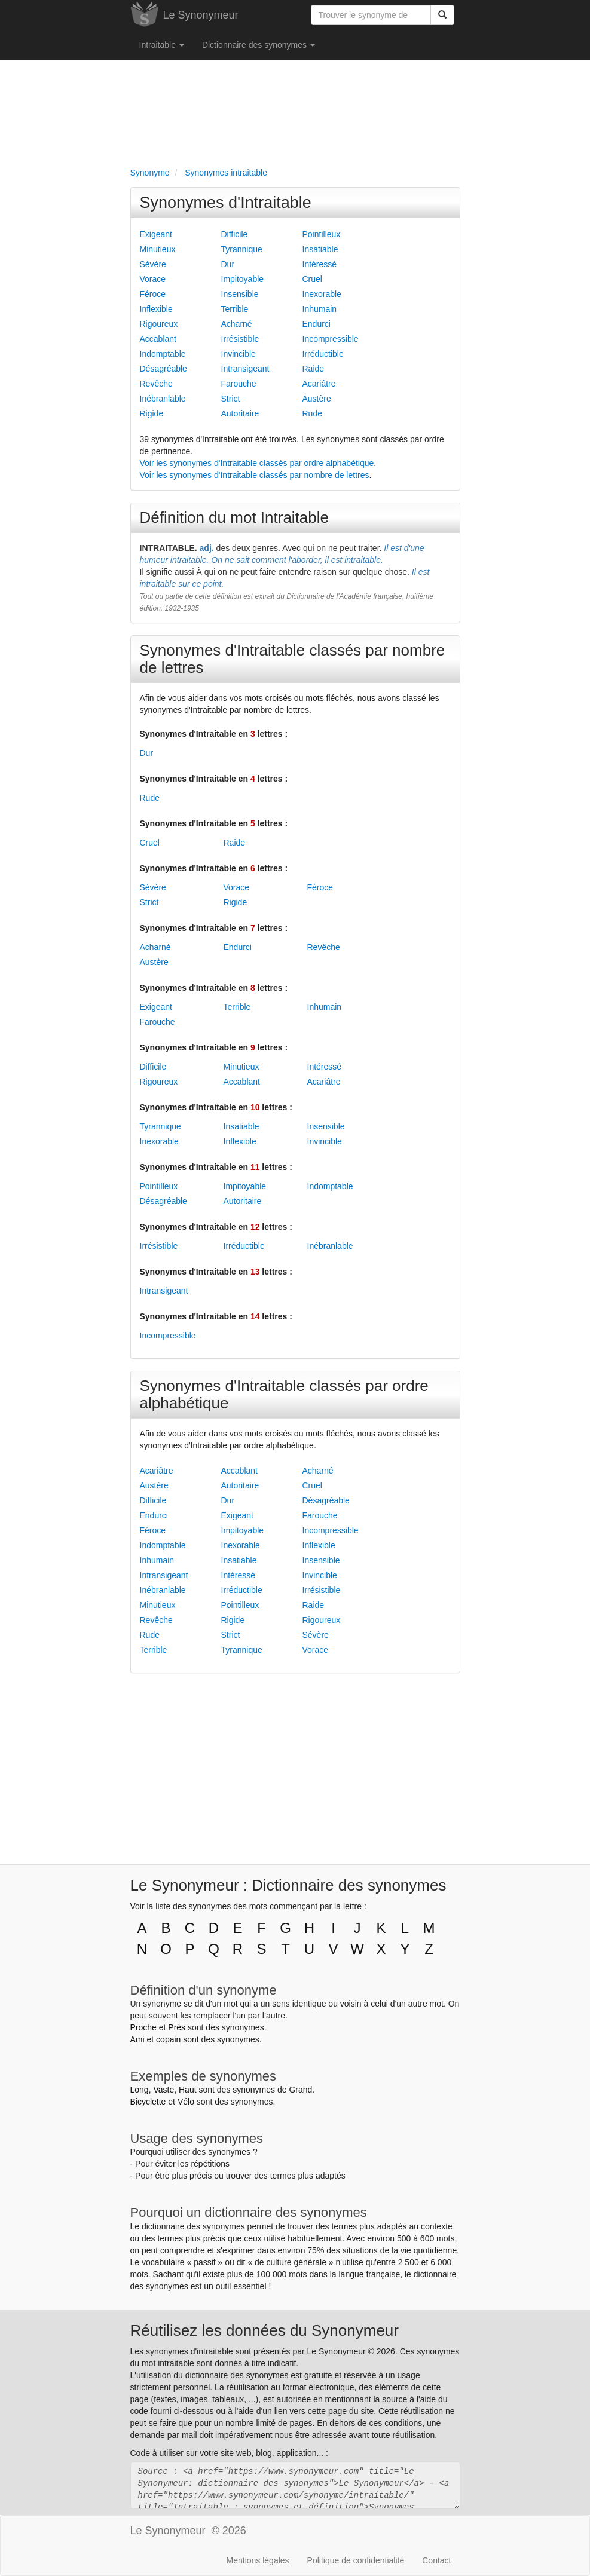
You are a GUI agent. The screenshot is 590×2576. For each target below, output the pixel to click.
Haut (188, 2089)
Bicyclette (148, 2101)
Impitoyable (242, 279)
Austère (316, 398)
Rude (312, 413)
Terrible (235, 309)
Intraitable (161, 45)
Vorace (153, 279)
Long (139, 2089)
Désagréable (163, 368)
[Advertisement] (295, 111)
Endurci (316, 324)
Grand (300, 2089)
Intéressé (319, 264)
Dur (228, 264)
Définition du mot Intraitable (234, 517)
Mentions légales (258, 2560)
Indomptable (163, 354)
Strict (230, 398)
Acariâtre (319, 383)
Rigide (152, 413)
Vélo (186, 2101)
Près (176, 2027)
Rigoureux (159, 324)
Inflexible (156, 309)
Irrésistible (240, 339)
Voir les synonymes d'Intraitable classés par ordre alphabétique (257, 463)
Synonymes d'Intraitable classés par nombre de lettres (292, 658)
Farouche (238, 383)
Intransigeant (245, 368)
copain (168, 2039)
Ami (137, 2039)
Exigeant (156, 234)
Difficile (234, 234)
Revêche (156, 383)
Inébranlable (163, 398)
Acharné (236, 324)
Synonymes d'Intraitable (225, 203)
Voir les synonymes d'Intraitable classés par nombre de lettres (254, 475)
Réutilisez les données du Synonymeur (264, 2330)
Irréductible (323, 354)
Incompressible (330, 339)
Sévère (153, 264)
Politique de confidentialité (356, 2560)
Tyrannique (241, 249)
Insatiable (320, 249)
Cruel (312, 279)
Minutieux (158, 249)
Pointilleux (321, 234)
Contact (436, 2560)
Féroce (153, 294)
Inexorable (321, 294)
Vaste (163, 2089)
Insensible (240, 294)
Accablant (158, 339)
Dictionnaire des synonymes (258, 45)
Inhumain (319, 309)
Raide (313, 368)
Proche (143, 2027)
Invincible (238, 354)
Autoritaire (240, 413)
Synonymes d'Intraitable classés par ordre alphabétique (284, 1394)
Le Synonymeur (201, 15)
